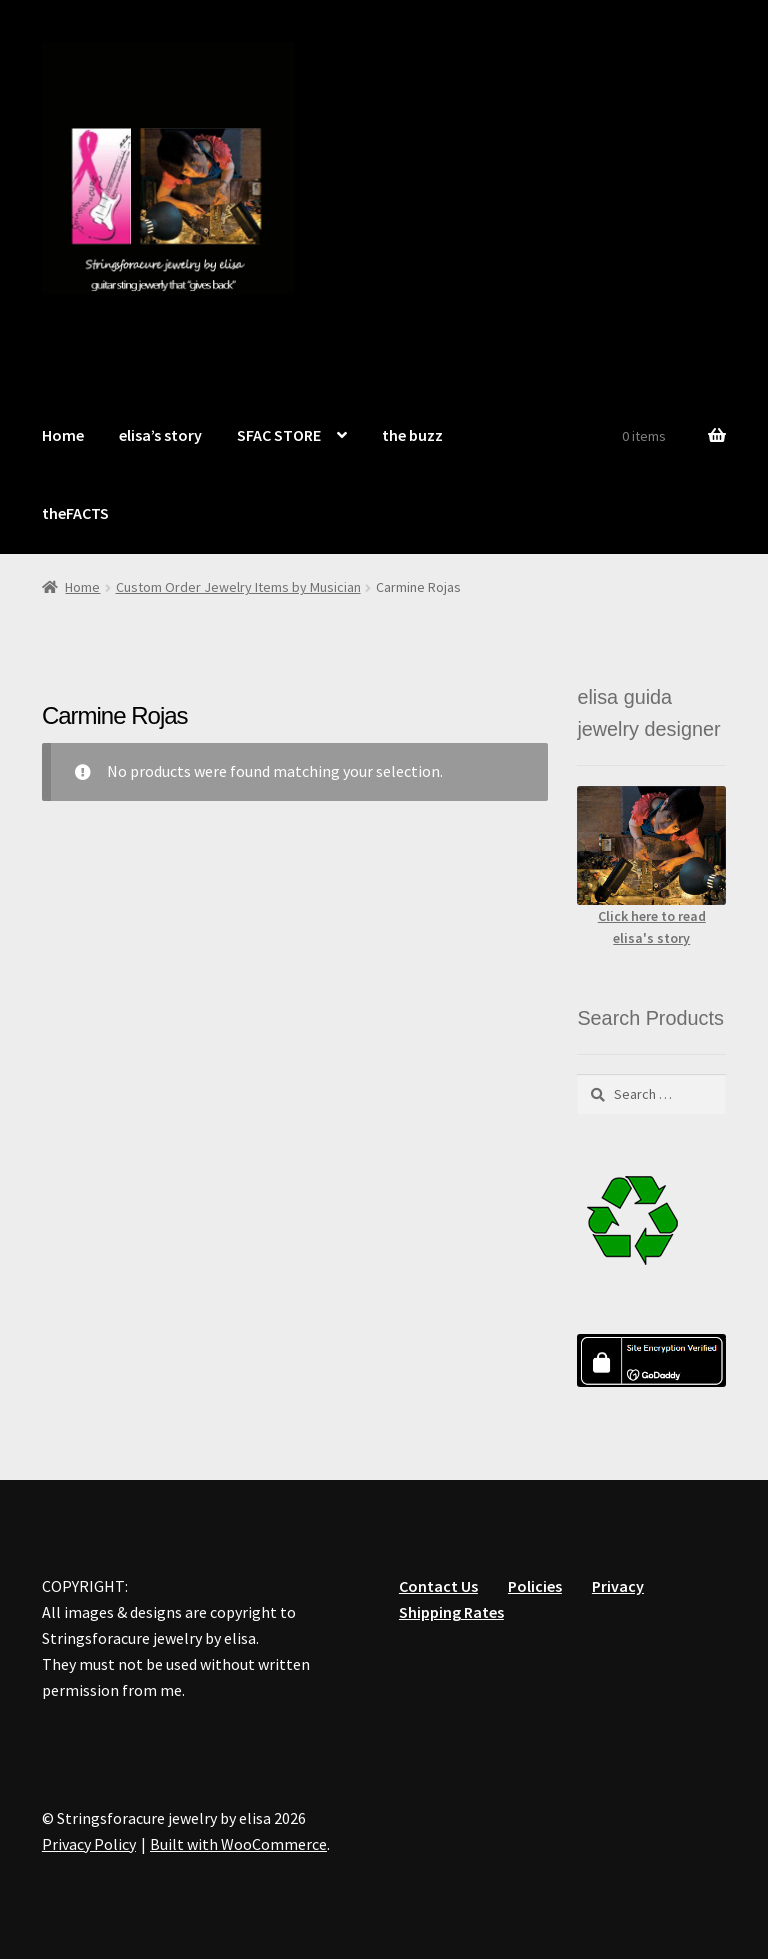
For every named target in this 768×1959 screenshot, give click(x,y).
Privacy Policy (89, 1844)
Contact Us (438, 1586)
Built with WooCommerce (238, 1844)
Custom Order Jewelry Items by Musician (238, 587)
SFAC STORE (279, 435)
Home (63, 435)
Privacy (618, 1586)
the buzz (412, 435)
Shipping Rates (451, 1612)
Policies (535, 1586)
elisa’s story (160, 435)
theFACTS (75, 513)
